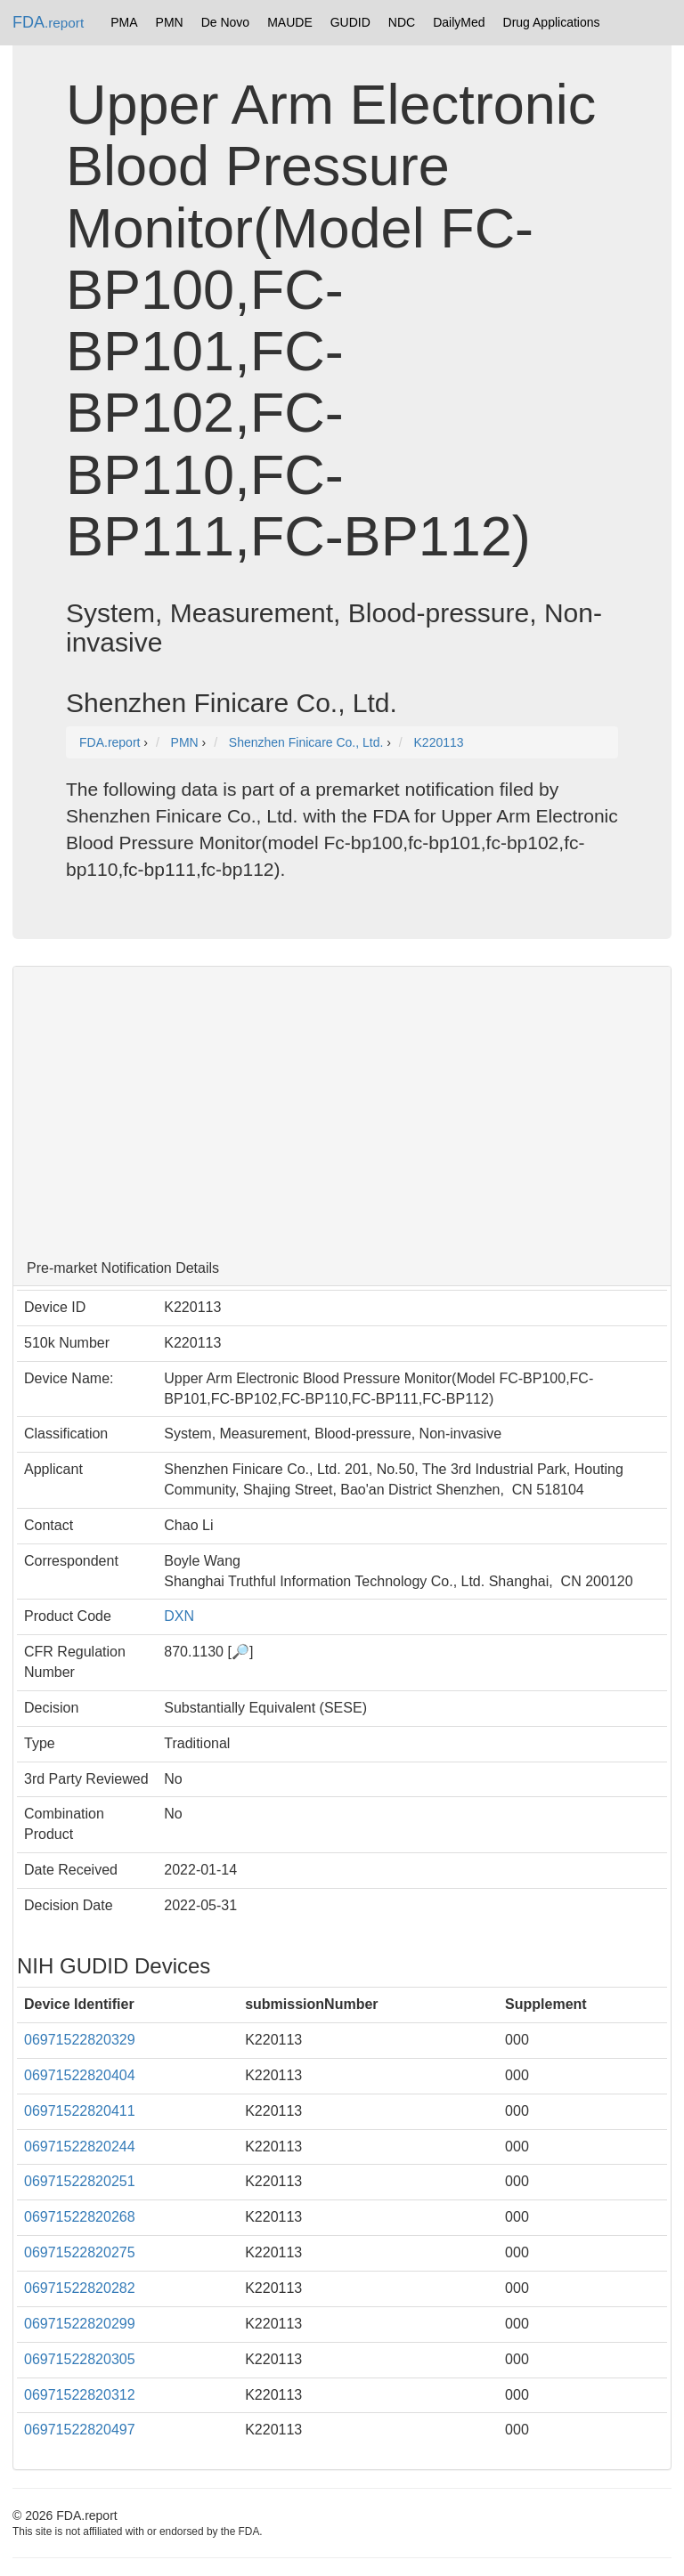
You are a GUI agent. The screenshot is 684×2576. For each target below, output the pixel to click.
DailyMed (458, 22)
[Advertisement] (342, 1109)
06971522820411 (79, 2110)
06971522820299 (79, 2323)
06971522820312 (79, 2394)
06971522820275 (79, 2252)
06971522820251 (79, 2181)
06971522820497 (79, 2429)
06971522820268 (79, 2216)
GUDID (350, 22)
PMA (123, 22)
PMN (169, 22)
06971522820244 (79, 2146)
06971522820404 (79, 2075)
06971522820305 (79, 2359)
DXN (183, 1616)
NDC (401, 22)
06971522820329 (79, 2039)
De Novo (225, 22)
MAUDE (290, 22)
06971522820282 (79, 2288)
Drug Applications (551, 22)
